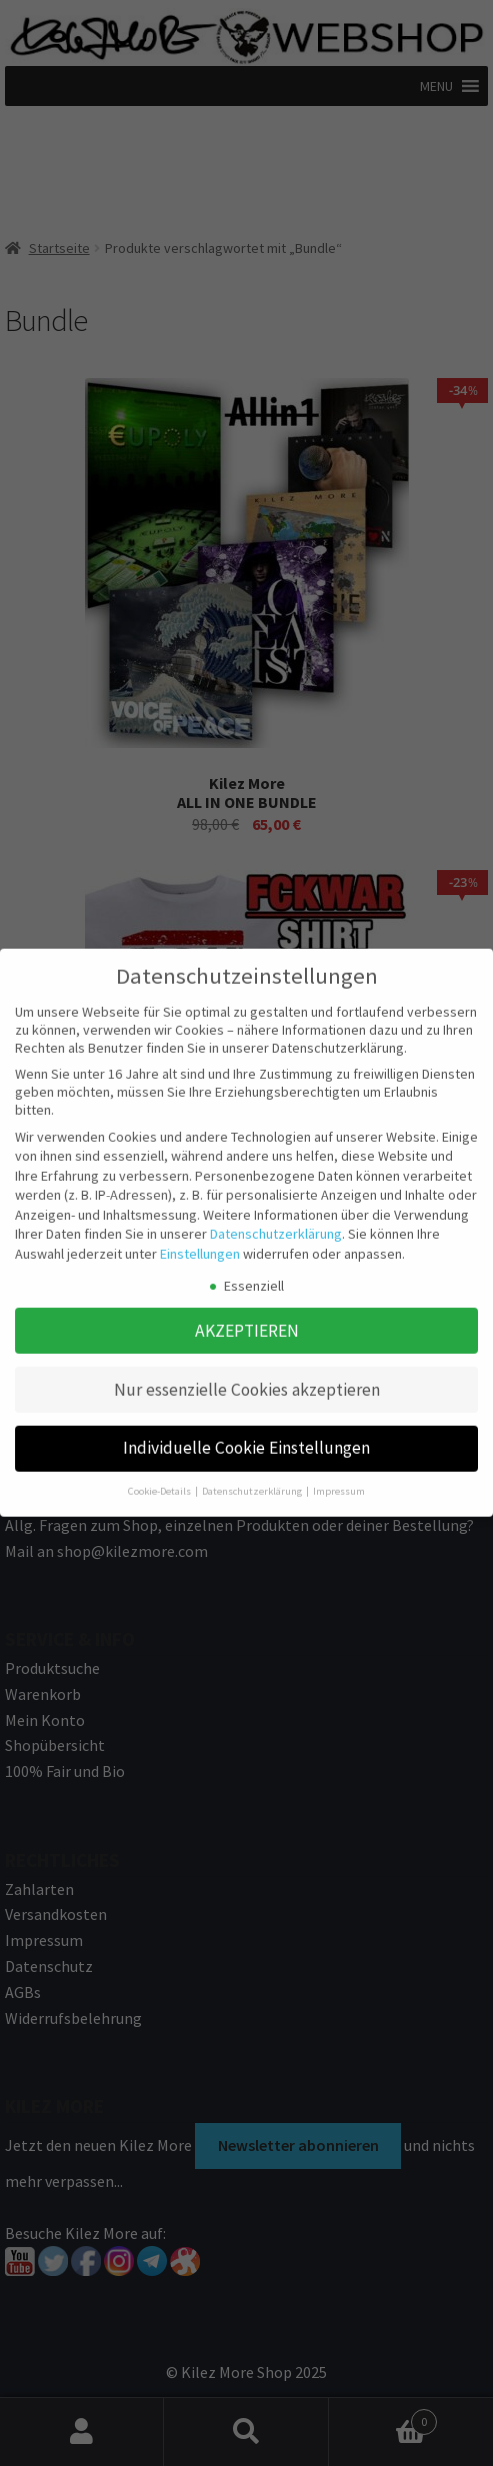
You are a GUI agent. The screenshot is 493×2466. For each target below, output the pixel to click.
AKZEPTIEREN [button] (247, 1317)
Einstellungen (200, 1240)
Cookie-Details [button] (160, 1477)
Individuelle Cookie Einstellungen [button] (246, 1435)
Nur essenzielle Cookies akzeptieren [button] (247, 1376)
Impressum (339, 1477)
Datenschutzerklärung (276, 1221)
